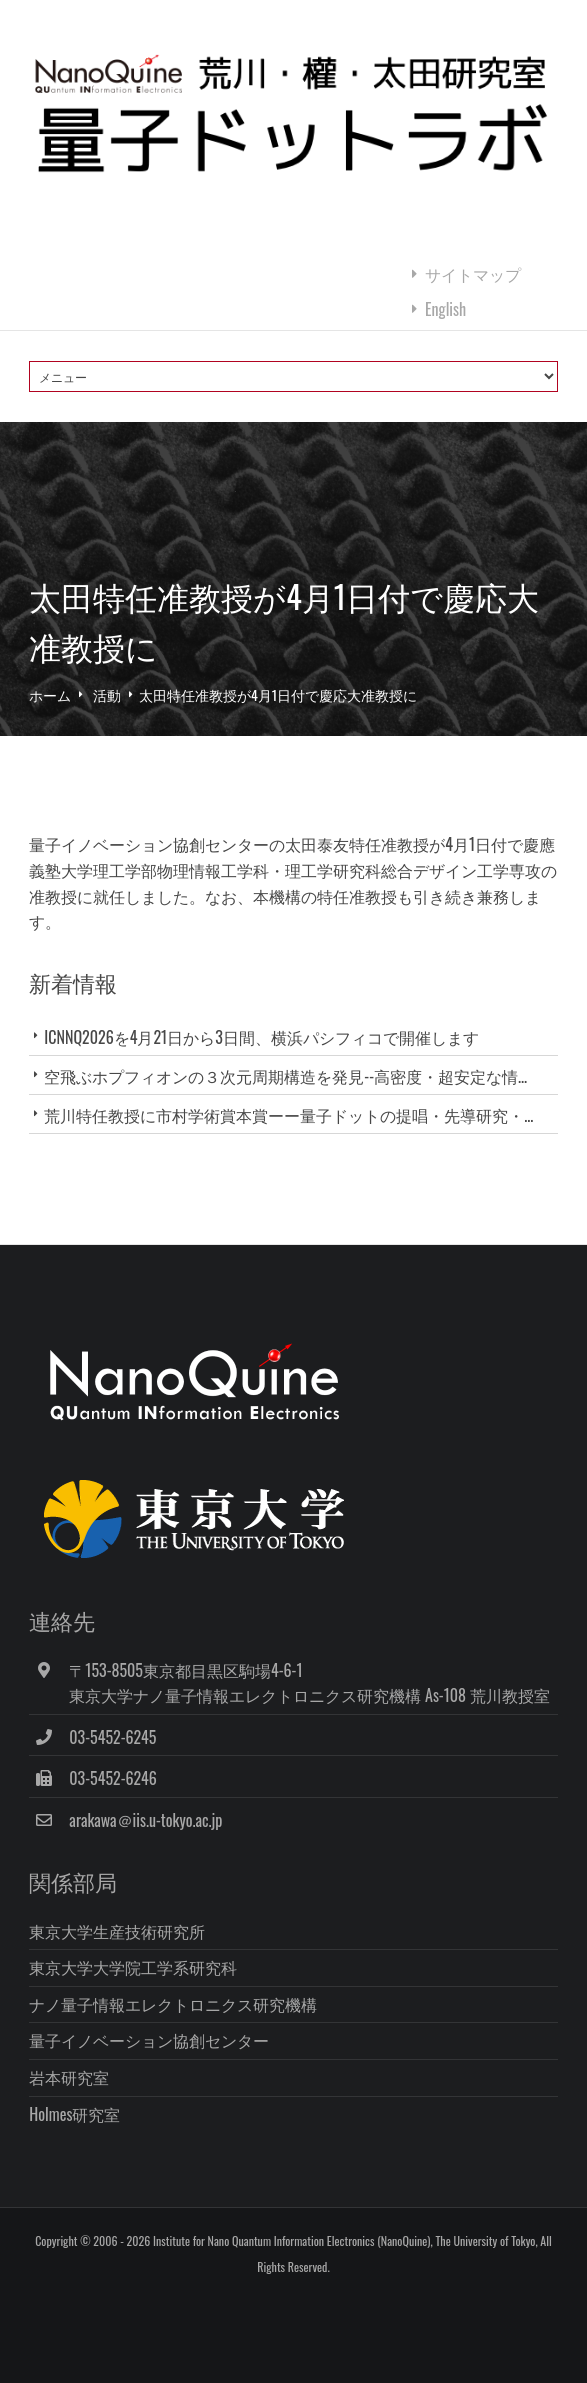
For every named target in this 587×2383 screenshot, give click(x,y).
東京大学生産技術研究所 (117, 1931)
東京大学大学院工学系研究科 (133, 1967)
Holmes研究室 (74, 2114)
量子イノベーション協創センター (149, 2040)
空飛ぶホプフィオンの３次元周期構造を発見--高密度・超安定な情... (285, 1076)
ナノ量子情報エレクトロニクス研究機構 (173, 2004)
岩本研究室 (69, 2077)
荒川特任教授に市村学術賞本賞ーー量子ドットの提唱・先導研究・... (288, 1115)
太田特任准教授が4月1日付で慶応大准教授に (278, 694)
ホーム (50, 694)
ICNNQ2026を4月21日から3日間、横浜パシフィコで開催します (261, 1037)
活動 (107, 694)
